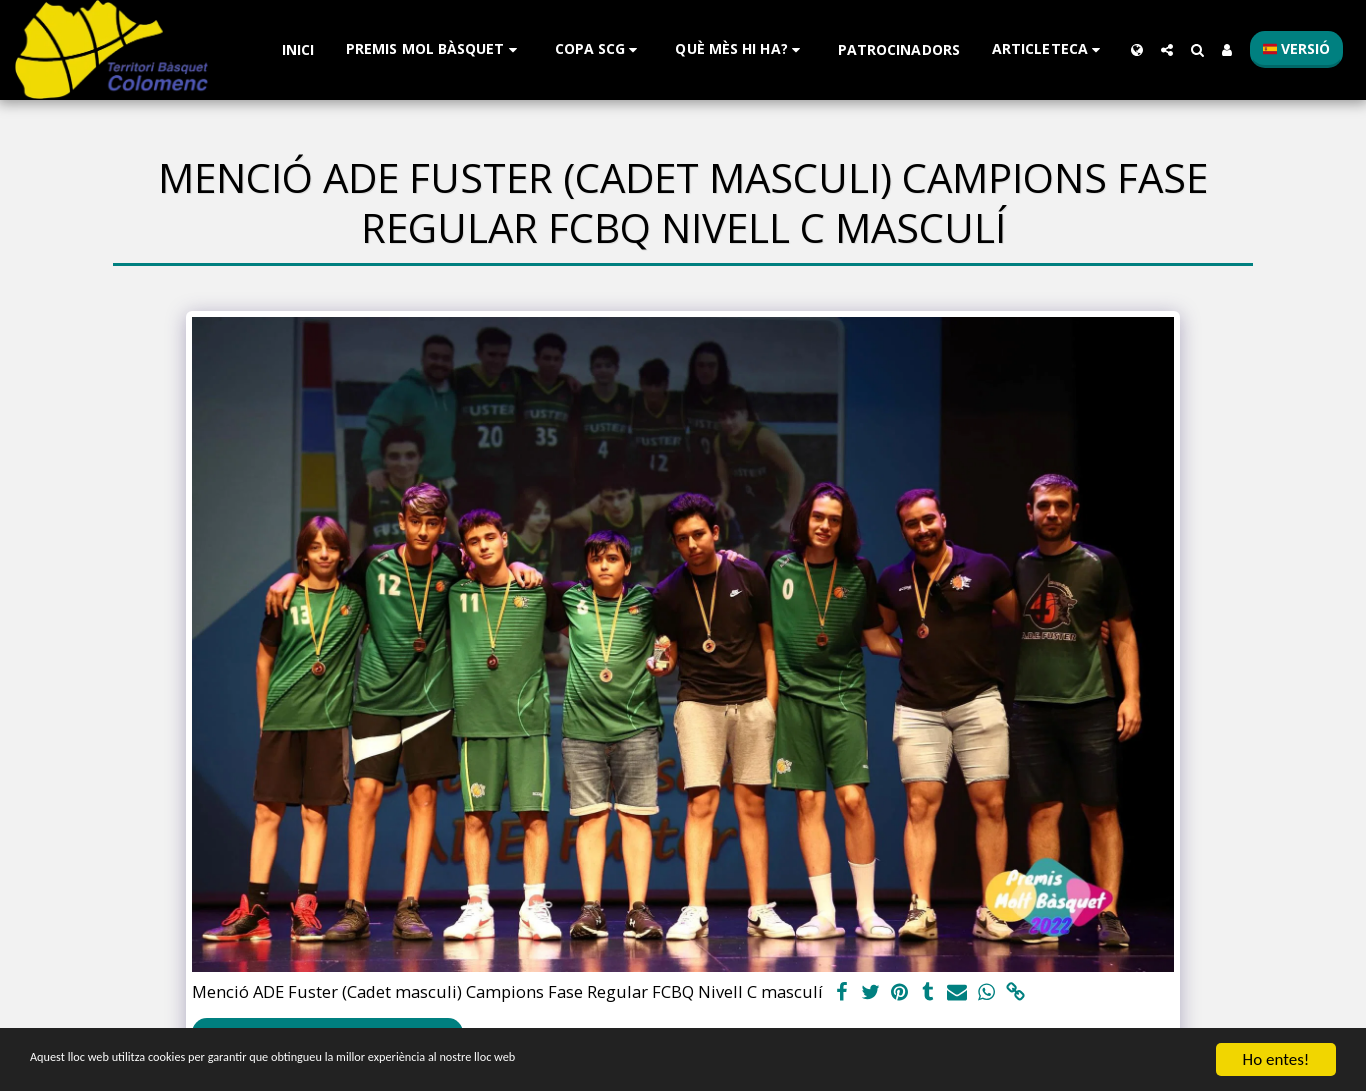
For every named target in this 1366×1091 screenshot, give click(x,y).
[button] (434, 49)
